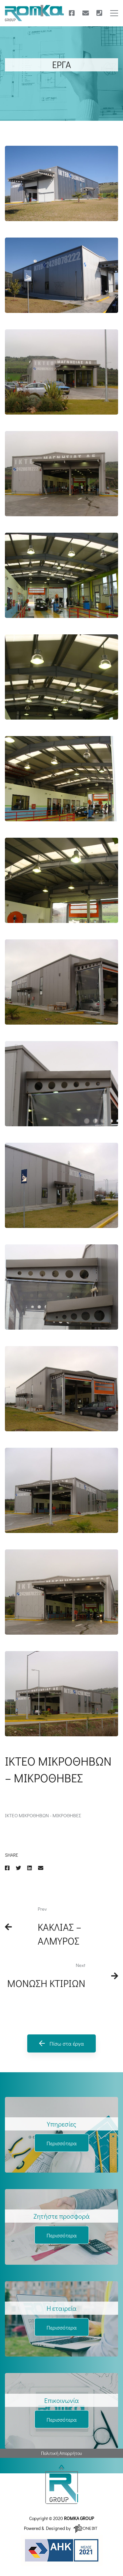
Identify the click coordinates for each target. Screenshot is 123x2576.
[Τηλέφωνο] (99, 13)
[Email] (40, 1868)
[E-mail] (85, 13)
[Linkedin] (29, 1868)
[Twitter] (18, 1868)
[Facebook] (72, 13)
